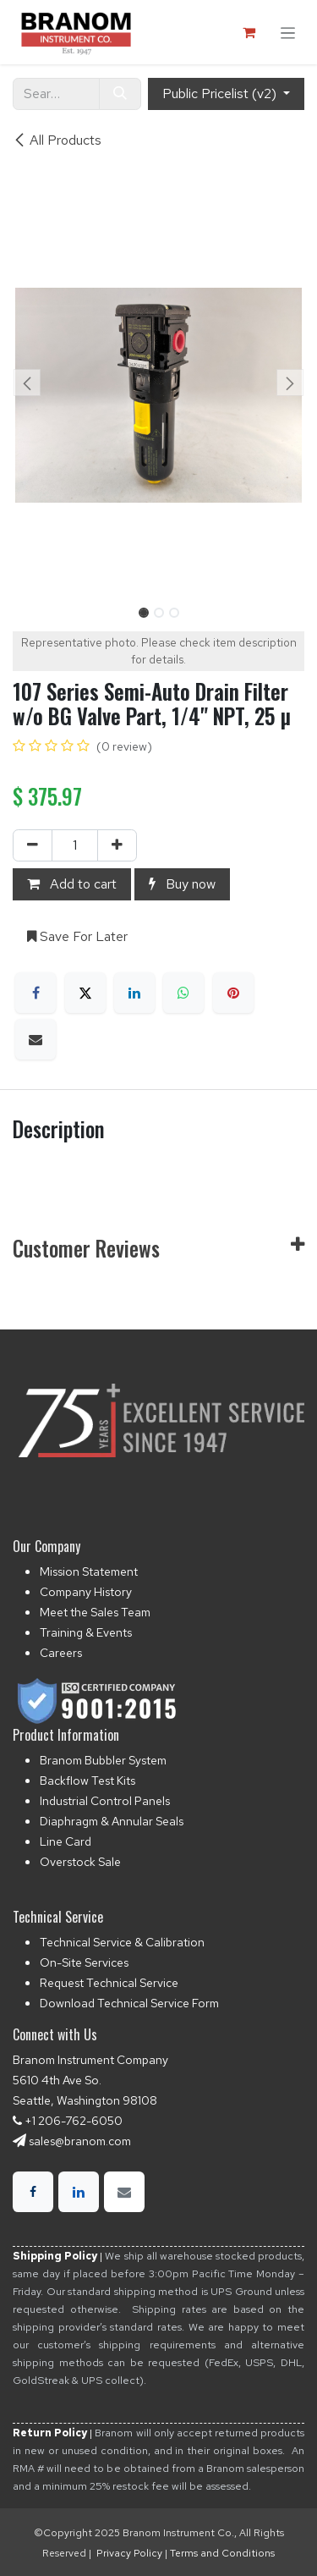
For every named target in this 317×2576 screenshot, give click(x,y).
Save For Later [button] (77, 936)
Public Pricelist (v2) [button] (221, 93)
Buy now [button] (182, 884)
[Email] (35, 1039)
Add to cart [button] (72, 884)
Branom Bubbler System (103, 1760)
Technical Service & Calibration (122, 1942)
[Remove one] (32, 845)
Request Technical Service (109, 1982)
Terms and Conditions (222, 2553)
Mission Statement (89, 1571)
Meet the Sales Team (95, 1612)
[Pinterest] (233, 992)
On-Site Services (84, 1962)
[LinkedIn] (134, 992)
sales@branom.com (80, 2141)
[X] (85, 992)
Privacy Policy (129, 2553)
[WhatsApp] (183, 992)
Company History (86, 1591)
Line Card (65, 1841)
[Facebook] (35, 992)
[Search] (120, 94)
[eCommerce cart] (248, 32)
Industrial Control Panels (105, 1800)
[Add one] (117, 845)
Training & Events (86, 1632)
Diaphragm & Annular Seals (111, 1821)
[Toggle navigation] (288, 31)
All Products (57, 140)
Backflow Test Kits (87, 1780)
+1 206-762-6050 (74, 2120)
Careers (61, 1652)
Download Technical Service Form (129, 2003)
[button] (27, 382)
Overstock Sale (80, 1861)
